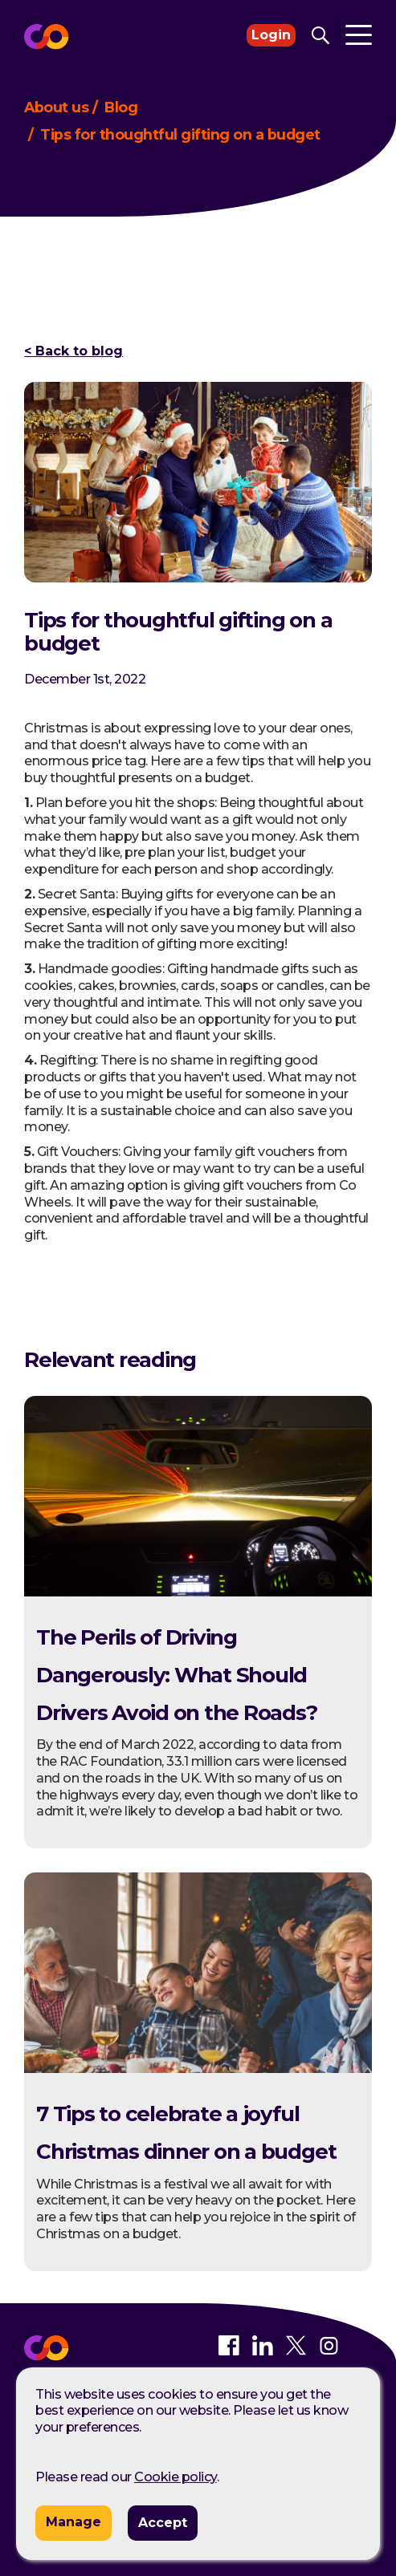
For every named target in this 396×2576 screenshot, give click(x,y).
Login (271, 35)
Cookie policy (175, 2477)
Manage (73, 2521)
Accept (162, 2522)
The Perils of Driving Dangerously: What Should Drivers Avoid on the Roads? (176, 1675)
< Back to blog (73, 351)
